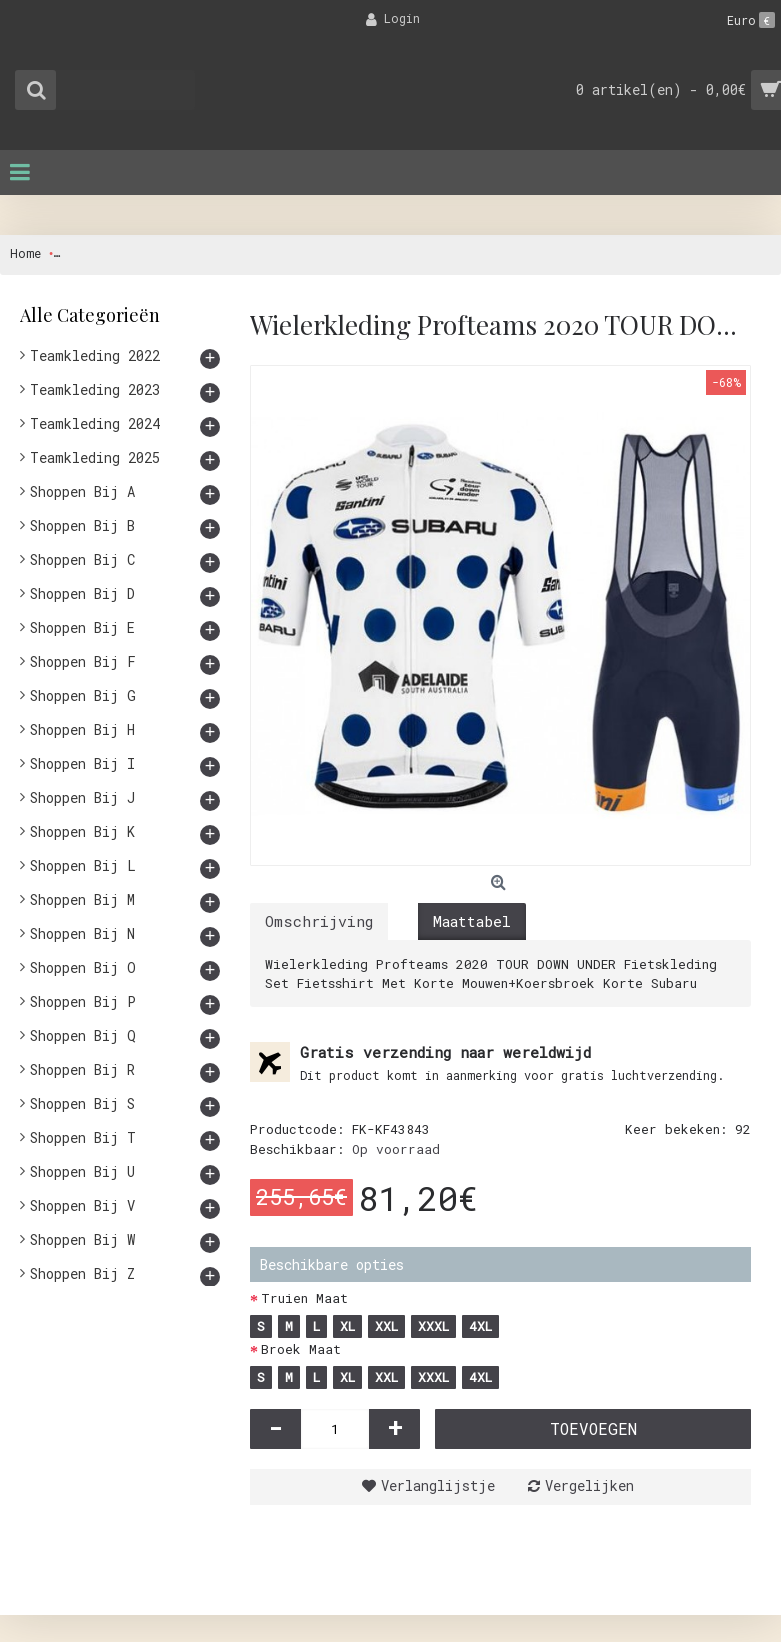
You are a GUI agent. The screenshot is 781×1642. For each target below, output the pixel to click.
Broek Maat (301, 1349)
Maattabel (472, 921)
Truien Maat (304, 1298)
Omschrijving (319, 921)
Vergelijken (589, 1485)
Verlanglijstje (438, 1485)
